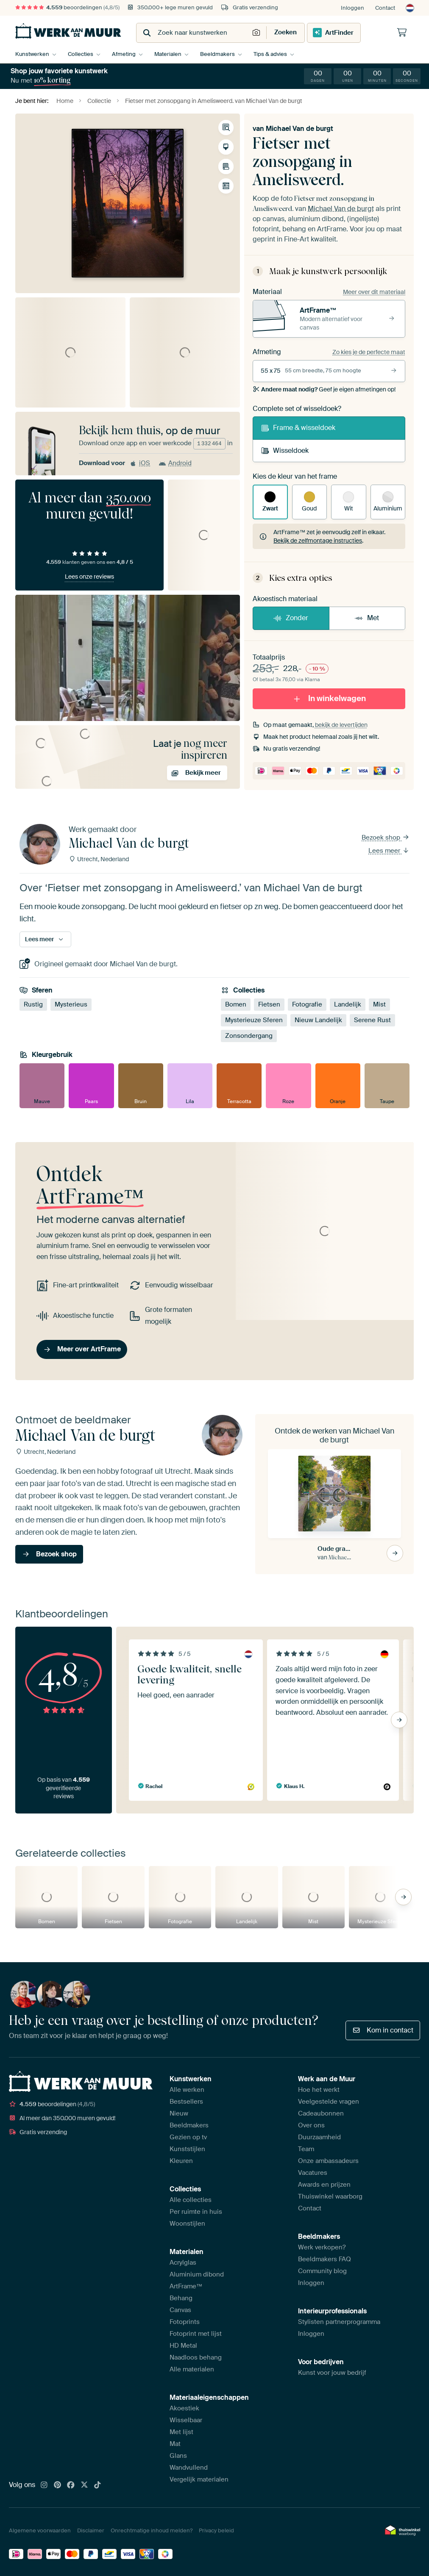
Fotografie (307, 1004)
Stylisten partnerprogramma (339, 2322)
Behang (181, 2298)
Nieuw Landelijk (318, 1020)
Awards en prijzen (324, 2184)
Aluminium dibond (197, 2274)
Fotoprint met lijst (196, 2333)
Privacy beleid (216, 2530)
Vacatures (312, 2172)
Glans (178, 2455)
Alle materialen (192, 2369)
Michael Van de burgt (299, 128)
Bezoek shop (386, 837)
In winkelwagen (329, 698)
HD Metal (183, 2345)
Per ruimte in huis (196, 2211)
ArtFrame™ (186, 2286)
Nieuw (179, 2113)
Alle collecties (191, 2200)
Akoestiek (184, 2408)
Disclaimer (90, 2530)
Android (175, 463)
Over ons (311, 2125)
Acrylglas (183, 2262)
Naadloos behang (196, 2357)
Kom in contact (382, 2030)
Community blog (322, 2271)
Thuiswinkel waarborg (330, 2196)
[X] (84, 2485)
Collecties (80, 54)
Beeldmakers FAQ (324, 2259)
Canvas (180, 2310)
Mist (379, 1004)
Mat (175, 2444)
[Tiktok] (97, 2485)
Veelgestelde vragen (328, 2101)
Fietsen (269, 1004)
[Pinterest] (57, 2485)
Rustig (33, 1004)
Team (306, 2149)
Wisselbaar (186, 2420)
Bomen (235, 1004)
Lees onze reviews (89, 576)
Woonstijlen (187, 2223)
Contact (385, 7)
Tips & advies (270, 54)
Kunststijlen (187, 2149)
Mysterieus (71, 1004)
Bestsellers (186, 2101)
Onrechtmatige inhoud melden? (151, 2530)
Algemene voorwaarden (40, 2530)
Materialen (167, 54)
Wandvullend (189, 2467)
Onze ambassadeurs (328, 2161)
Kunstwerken (32, 54)
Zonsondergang (249, 1036)
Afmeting (124, 54)
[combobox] (193, 32)
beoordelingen (67, 7)
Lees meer (389, 850)
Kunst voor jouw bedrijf (332, 2372)
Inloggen (352, 7)
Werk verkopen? (321, 2247)
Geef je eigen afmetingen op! (324, 389)
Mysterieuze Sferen (254, 1020)
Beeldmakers (217, 54)
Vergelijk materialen (199, 2479)
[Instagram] (44, 2485)
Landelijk (347, 1004)
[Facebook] (70, 2485)
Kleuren (181, 2161)
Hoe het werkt (319, 2089)
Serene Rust (372, 1020)
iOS (139, 463)
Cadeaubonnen (321, 2113)
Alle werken (187, 2089)
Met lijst (181, 2432)
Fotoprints (185, 2322)
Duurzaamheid (319, 2137)
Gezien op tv (188, 2137)
